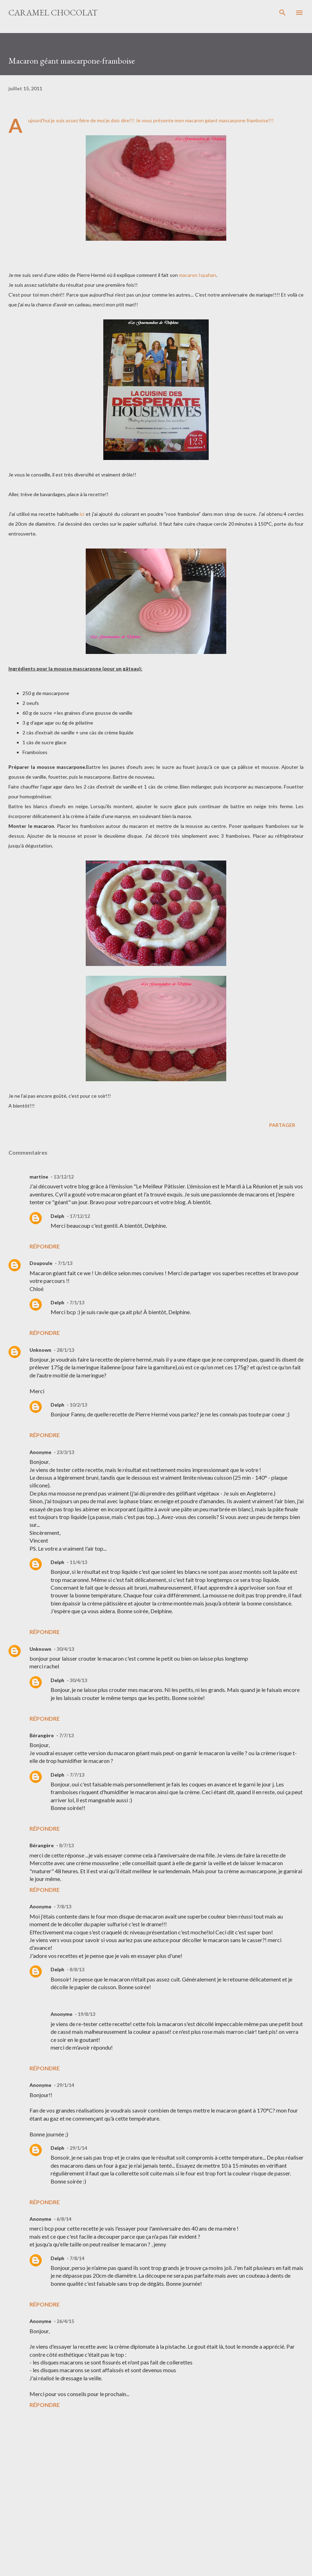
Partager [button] (282, 1125)
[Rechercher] (282, 12)
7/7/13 (66, 1735)
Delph (57, 1216)
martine (39, 1177)
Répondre (45, 1246)
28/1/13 (65, 1350)
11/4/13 (78, 1562)
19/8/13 (86, 2014)
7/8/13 (64, 1906)
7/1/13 (65, 1263)
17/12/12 (80, 1216)
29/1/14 (65, 2085)
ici (82, 514)
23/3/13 (65, 1452)
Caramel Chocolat (53, 12)
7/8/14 (77, 2258)
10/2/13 (78, 1405)
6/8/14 (64, 2219)
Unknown (40, 1350)
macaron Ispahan (197, 275)
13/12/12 (63, 1177)
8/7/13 (66, 1845)
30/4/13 (65, 1649)
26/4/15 (65, 2321)
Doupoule (41, 1263)
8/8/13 (77, 1969)
